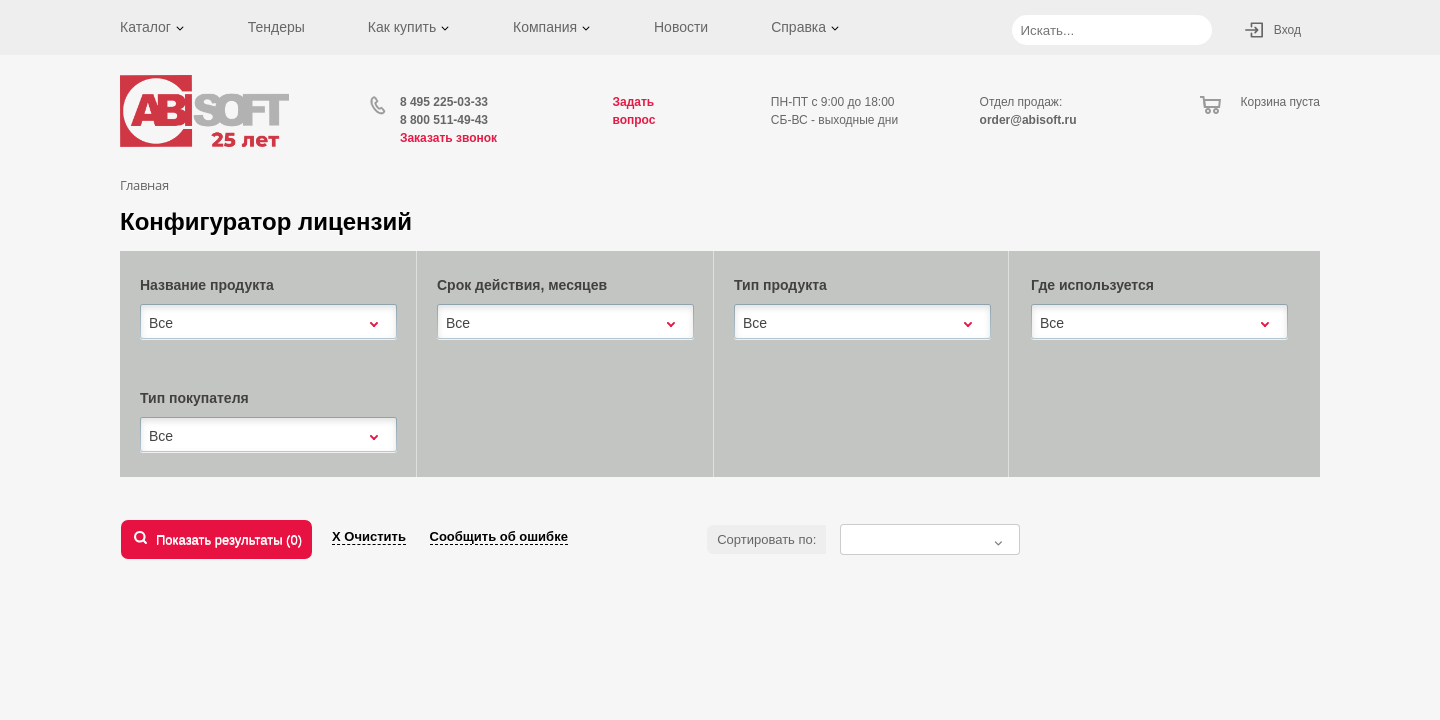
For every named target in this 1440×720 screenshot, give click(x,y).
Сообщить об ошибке (499, 536)
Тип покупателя (194, 398)
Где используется (1092, 285)
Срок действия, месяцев (522, 285)
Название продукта (207, 285)
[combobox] (268, 323)
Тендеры (276, 27)
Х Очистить (369, 536)
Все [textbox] (161, 323)
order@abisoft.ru (1028, 120)
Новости (681, 27)
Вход (1287, 30)
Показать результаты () (229, 539)
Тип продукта (780, 285)
